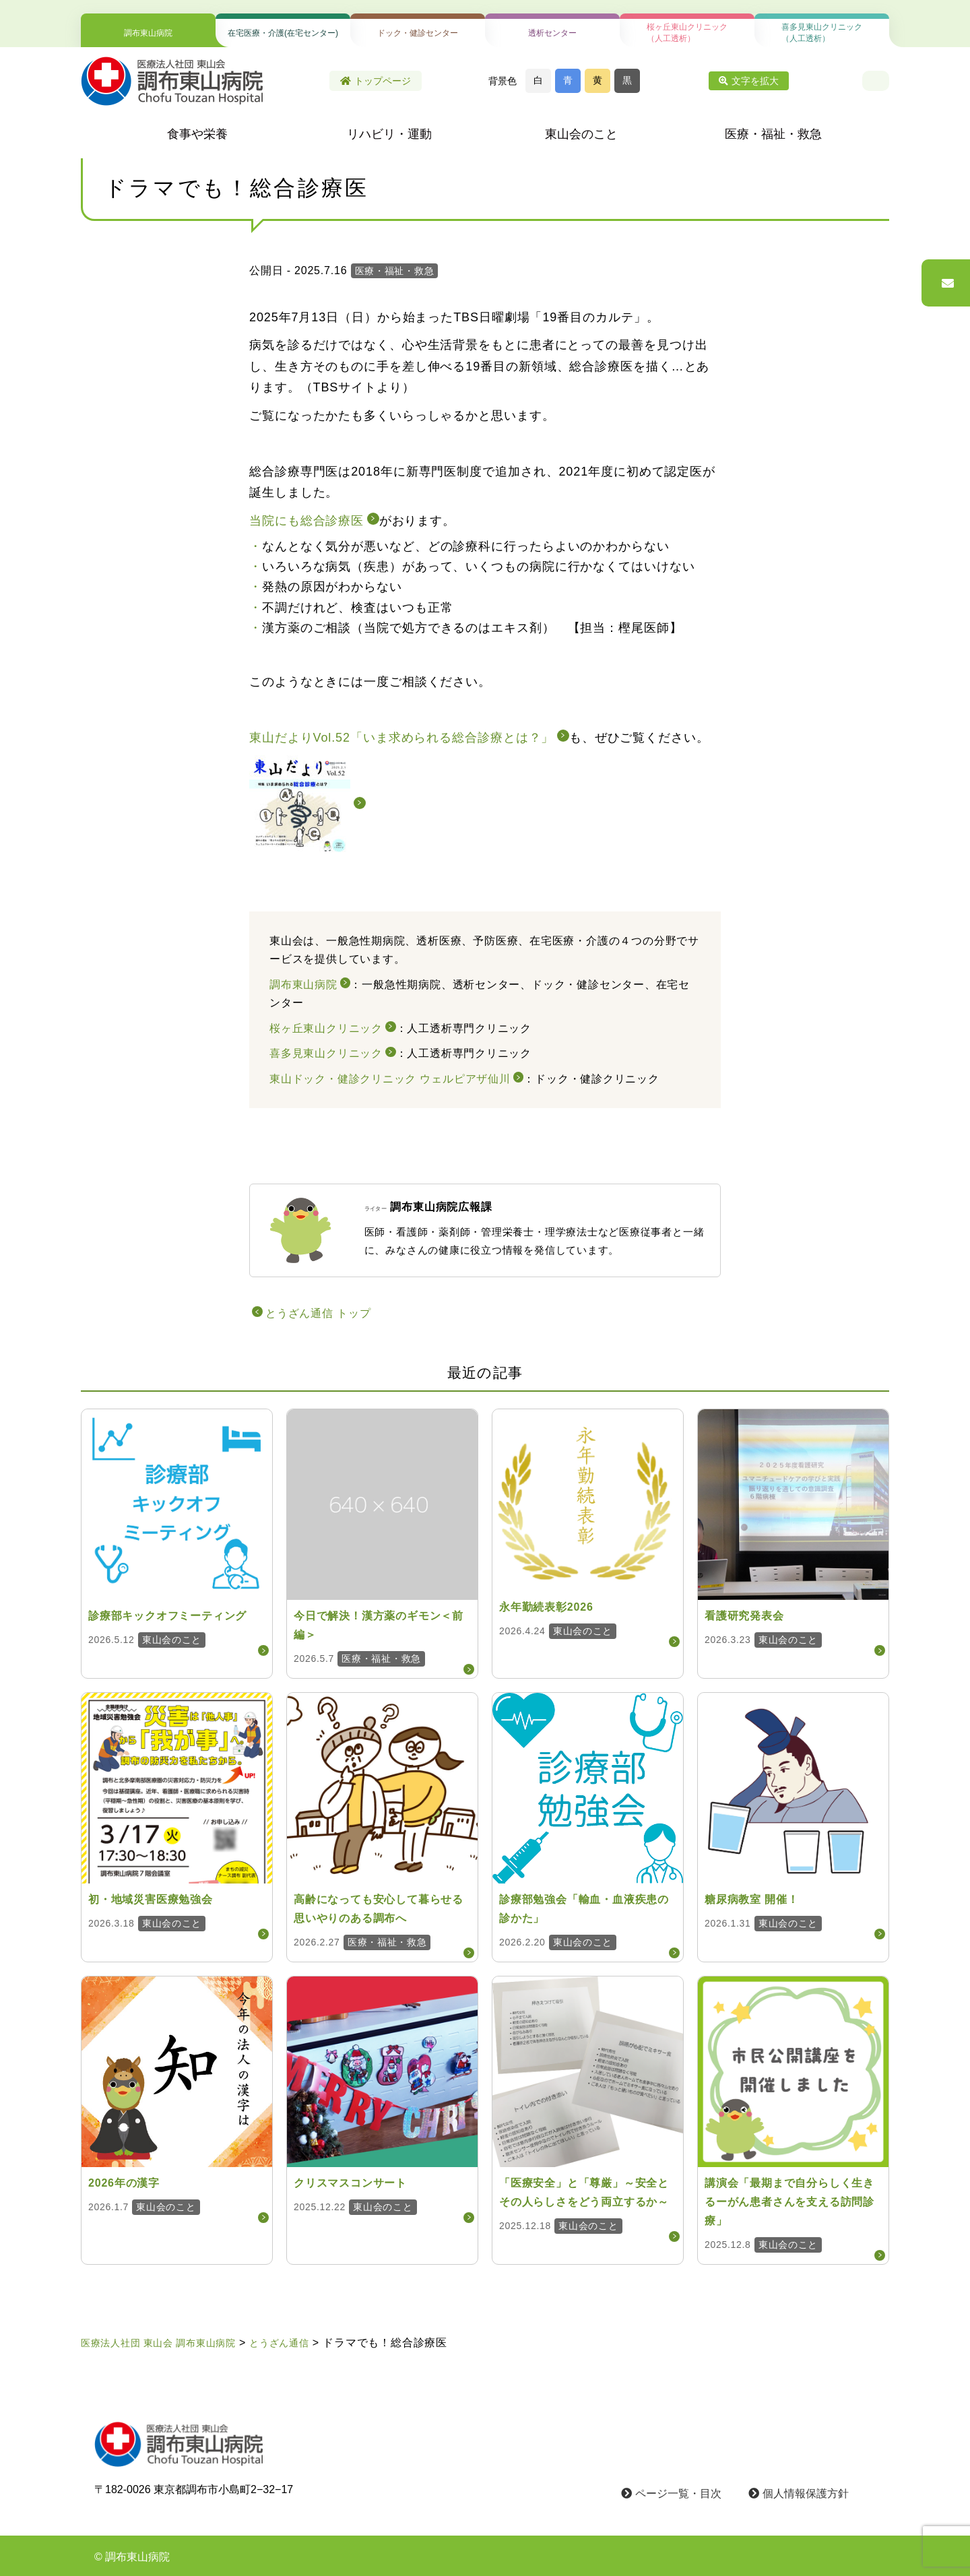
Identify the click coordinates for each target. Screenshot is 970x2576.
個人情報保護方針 (798, 2493)
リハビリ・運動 (389, 134)
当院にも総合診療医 (306, 520)
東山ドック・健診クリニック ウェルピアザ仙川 (390, 1079)
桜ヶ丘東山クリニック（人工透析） (687, 32)
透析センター (552, 33)
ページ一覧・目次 (671, 2493)
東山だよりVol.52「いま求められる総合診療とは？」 (401, 737)
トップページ (375, 80)
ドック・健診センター (417, 33)
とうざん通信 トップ (317, 1313)
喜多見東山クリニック (326, 1053)
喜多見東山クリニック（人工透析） (821, 32)
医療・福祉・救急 (773, 134)
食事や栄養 (197, 134)
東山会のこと (581, 134)
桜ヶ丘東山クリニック (326, 1028)
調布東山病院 (148, 33)
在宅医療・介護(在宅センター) (283, 33)
